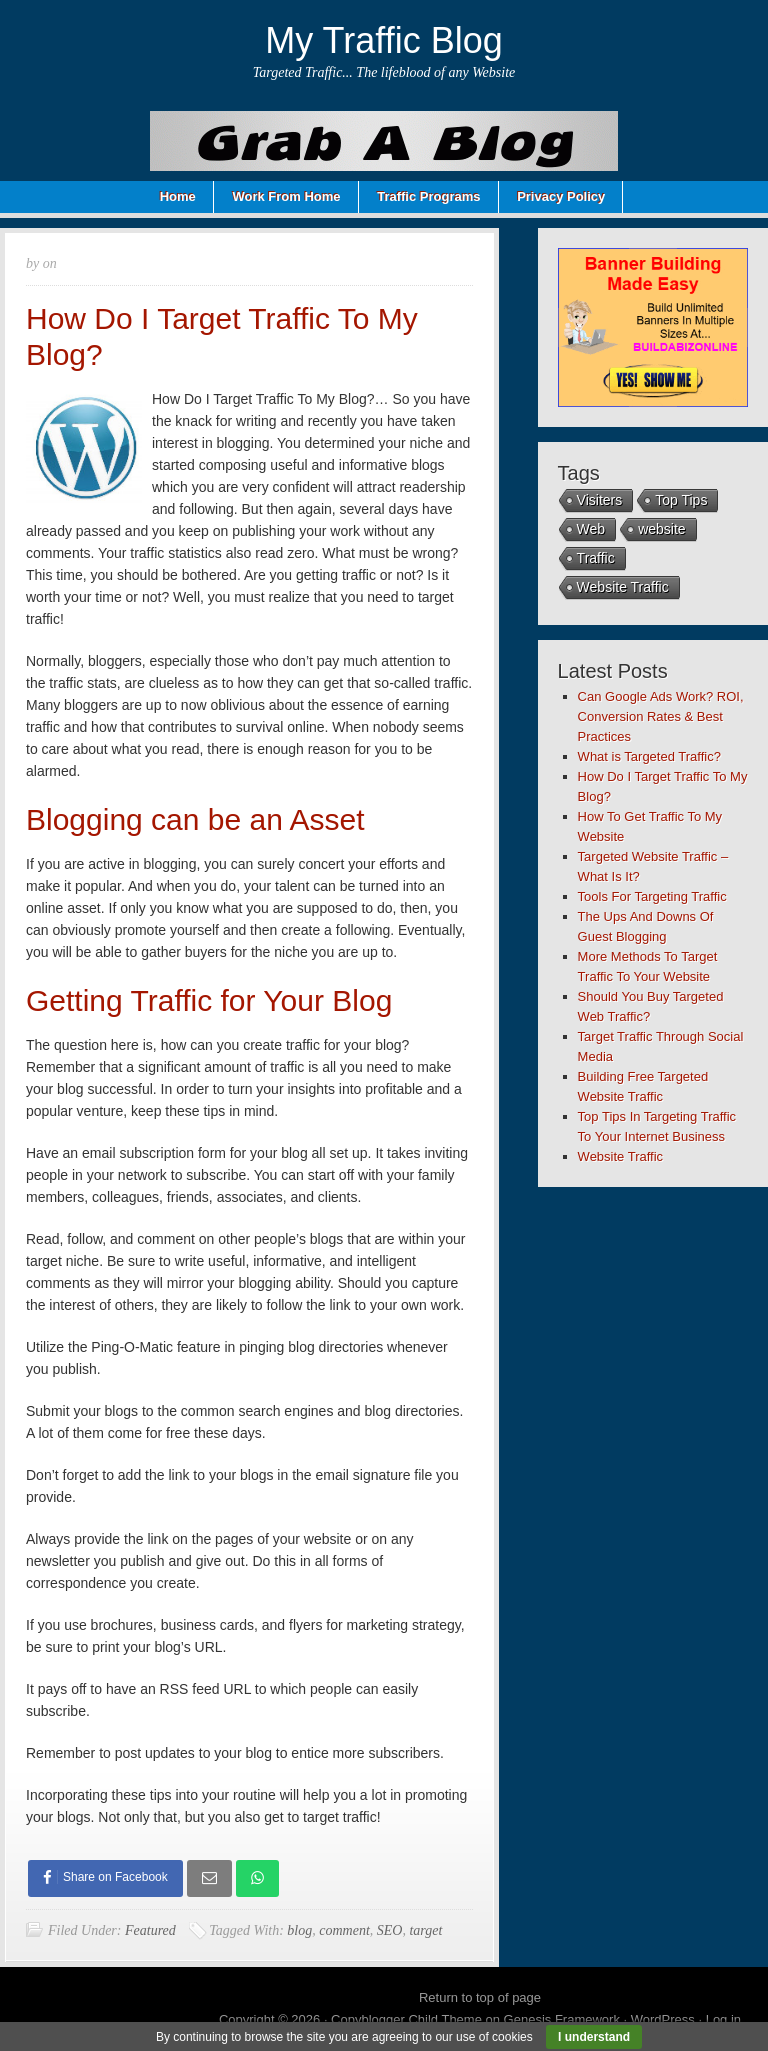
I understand (594, 2037)
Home (178, 196)
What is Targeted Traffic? (649, 756)
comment (344, 1930)
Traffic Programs (428, 196)
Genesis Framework (562, 2019)
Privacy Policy (561, 196)
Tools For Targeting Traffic (652, 896)
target (425, 1930)
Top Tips (681, 500)
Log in (723, 2019)
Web (591, 529)
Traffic (596, 558)
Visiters (600, 500)
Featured (150, 1930)
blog (299, 1930)
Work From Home (286, 196)
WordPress (663, 2019)
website (661, 529)
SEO (390, 1930)
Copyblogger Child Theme (406, 2019)
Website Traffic (623, 587)
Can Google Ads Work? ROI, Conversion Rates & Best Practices (661, 716)
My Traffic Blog (383, 40)
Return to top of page (480, 1997)
